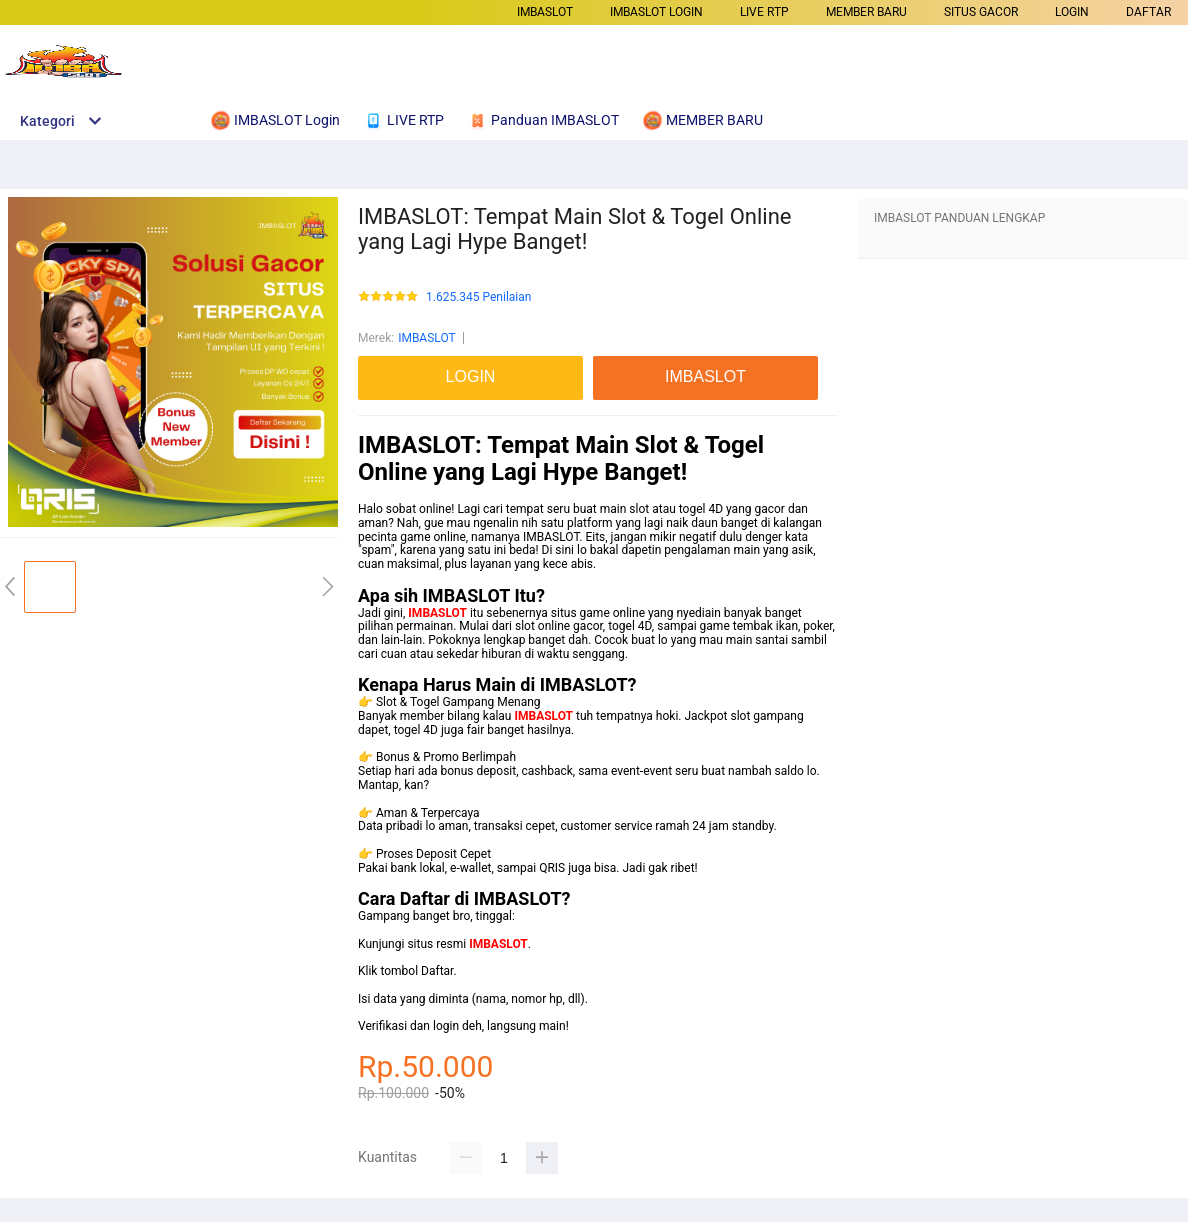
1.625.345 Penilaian (478, 297)
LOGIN (1072, 12)
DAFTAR (1148, 12)
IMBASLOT (545, 12)
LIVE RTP (764, 12)
